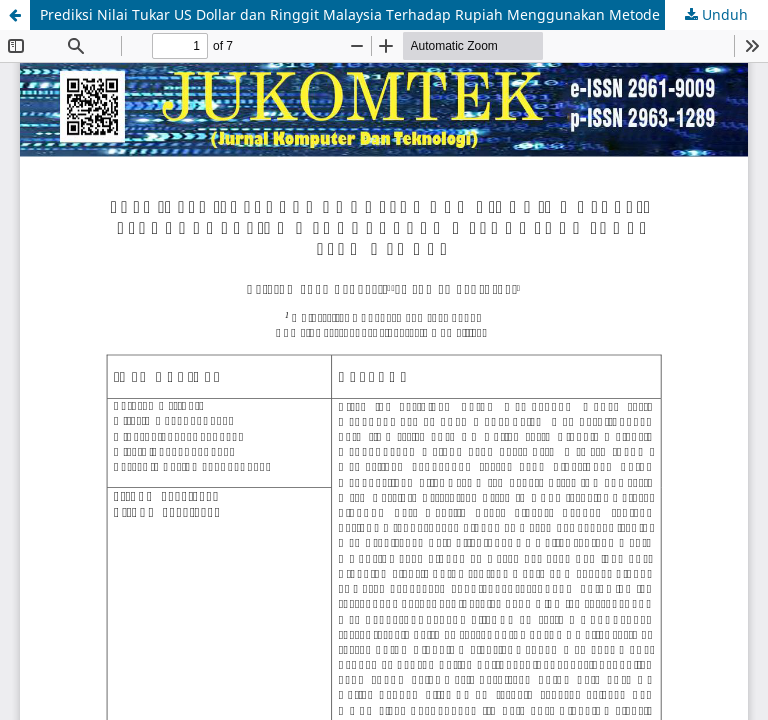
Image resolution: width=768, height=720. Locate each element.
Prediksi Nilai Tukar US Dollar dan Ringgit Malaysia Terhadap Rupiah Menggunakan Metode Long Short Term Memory (404, 14)
